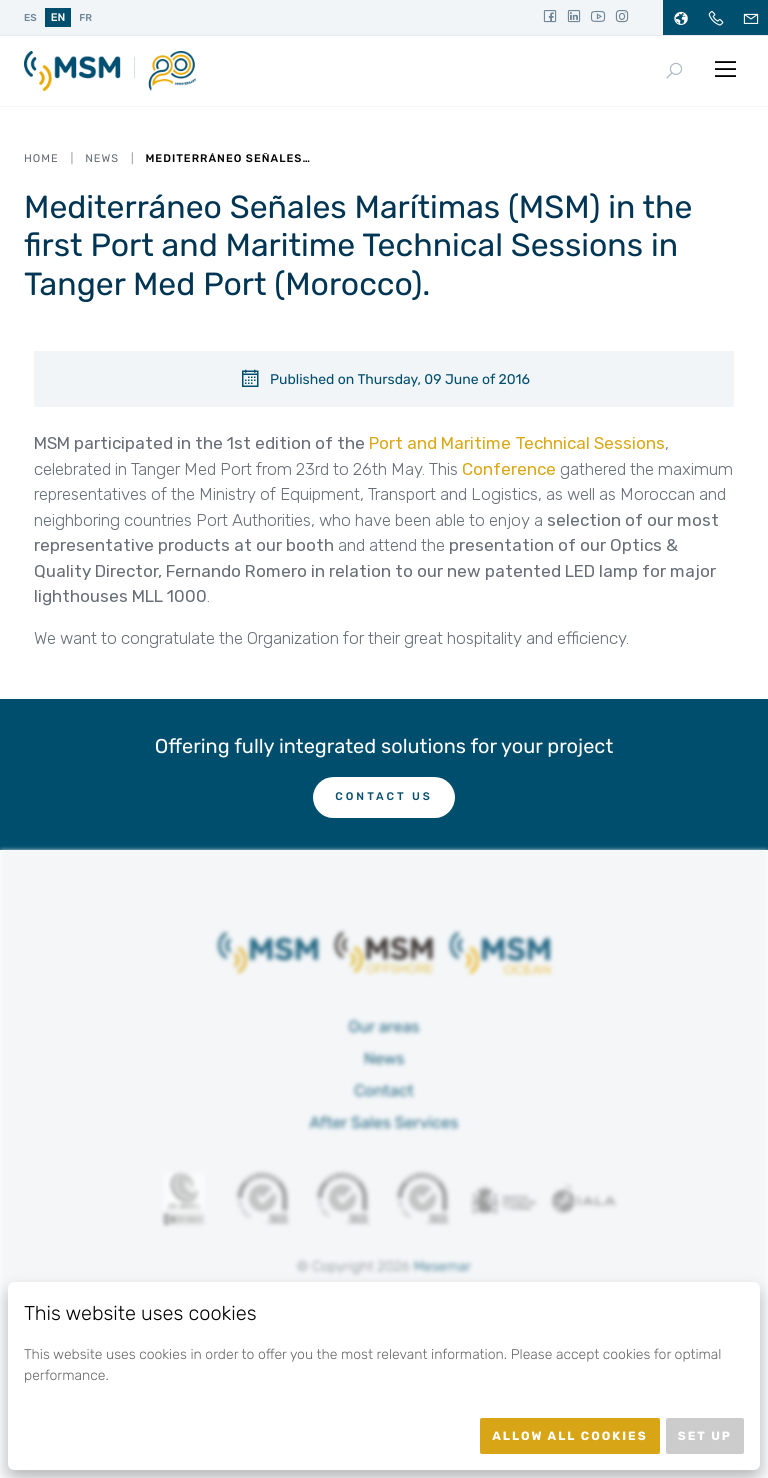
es (30, 18)
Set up (705, 1436)
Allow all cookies (570, 1436)
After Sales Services (384, 1122)
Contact (384, 1090)
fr (85, 18)
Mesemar (442, 1266)
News (102, 158)
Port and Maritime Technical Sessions (517, 443)
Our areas (384, 1026)
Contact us (384, 796)
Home (41, 158)
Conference (509, 469)
